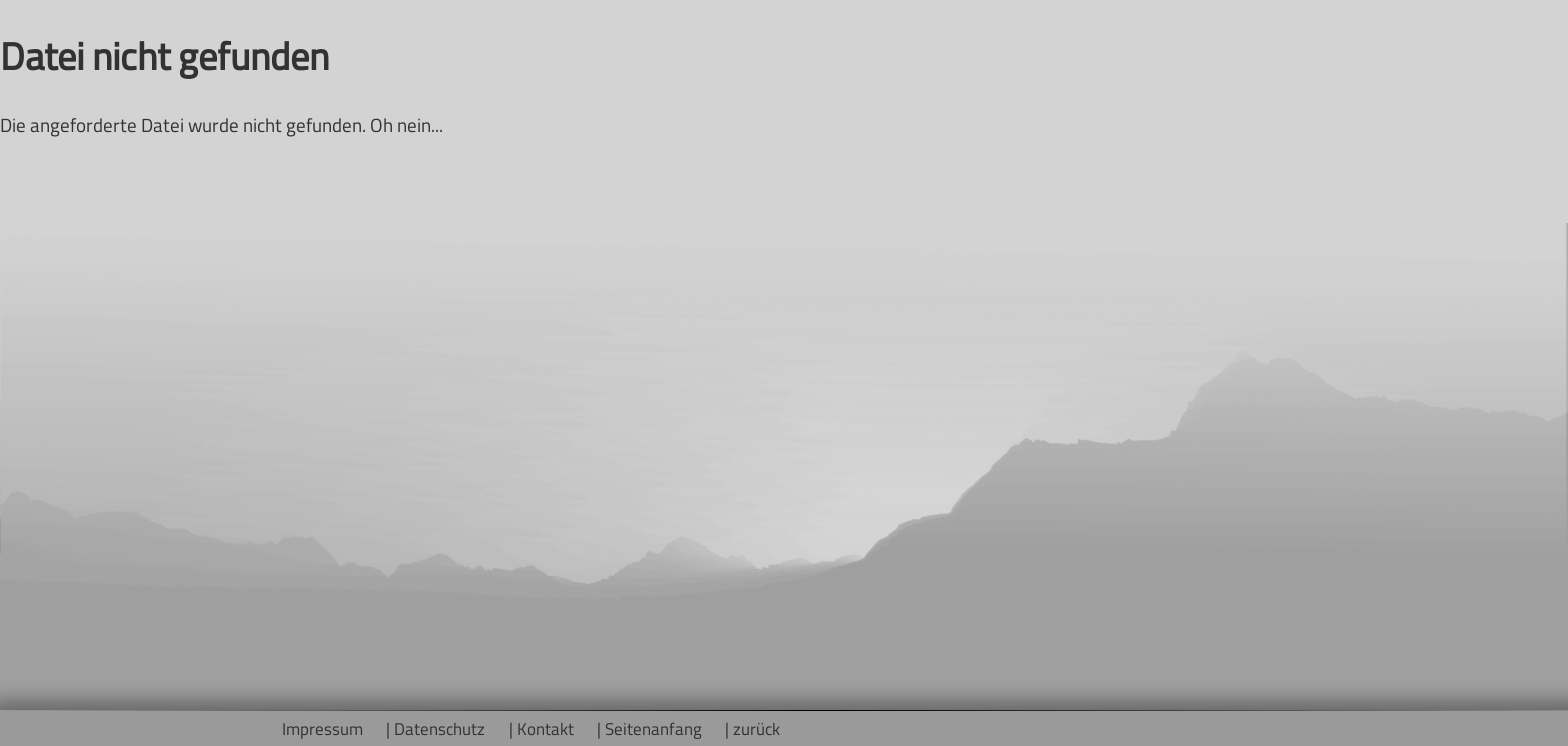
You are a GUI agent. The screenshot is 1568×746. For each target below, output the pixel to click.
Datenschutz (439, 728)
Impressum (322, 728)
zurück (756, 728)
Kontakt (545, 728)
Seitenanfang (653, 728)
